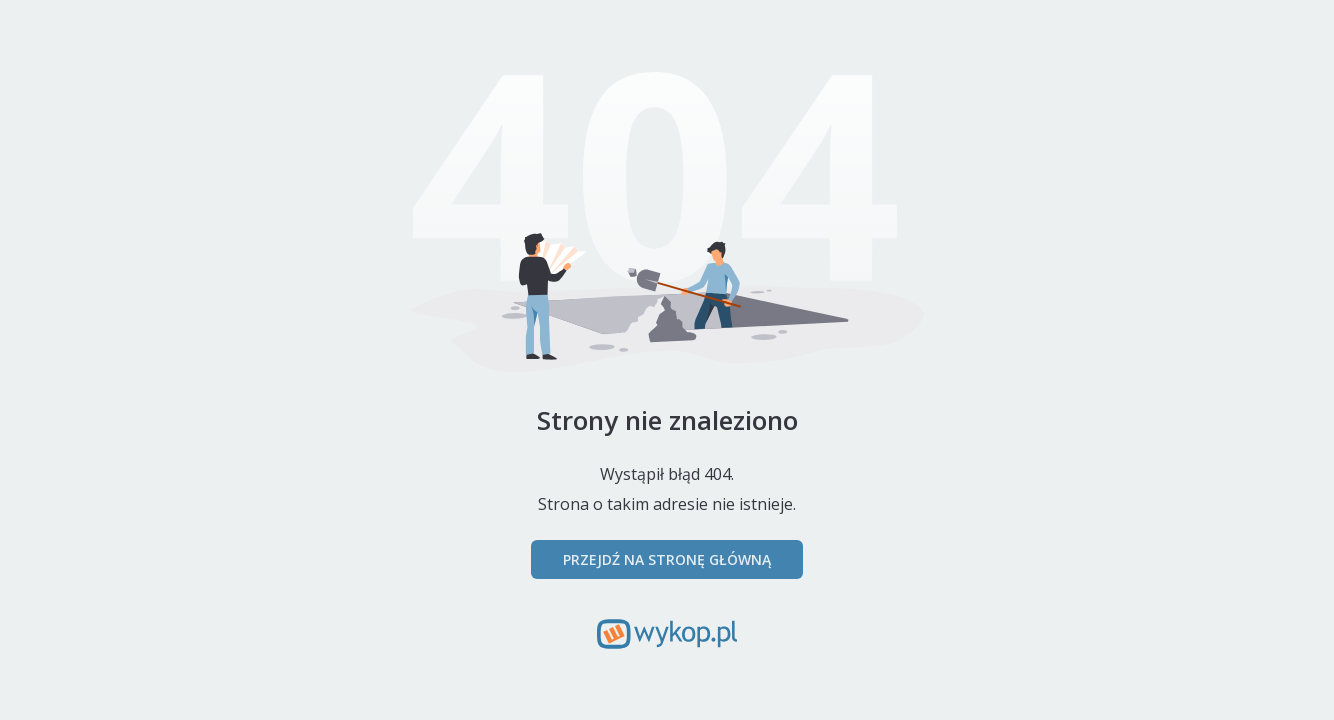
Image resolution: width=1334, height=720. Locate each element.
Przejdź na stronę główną (667, 559)
